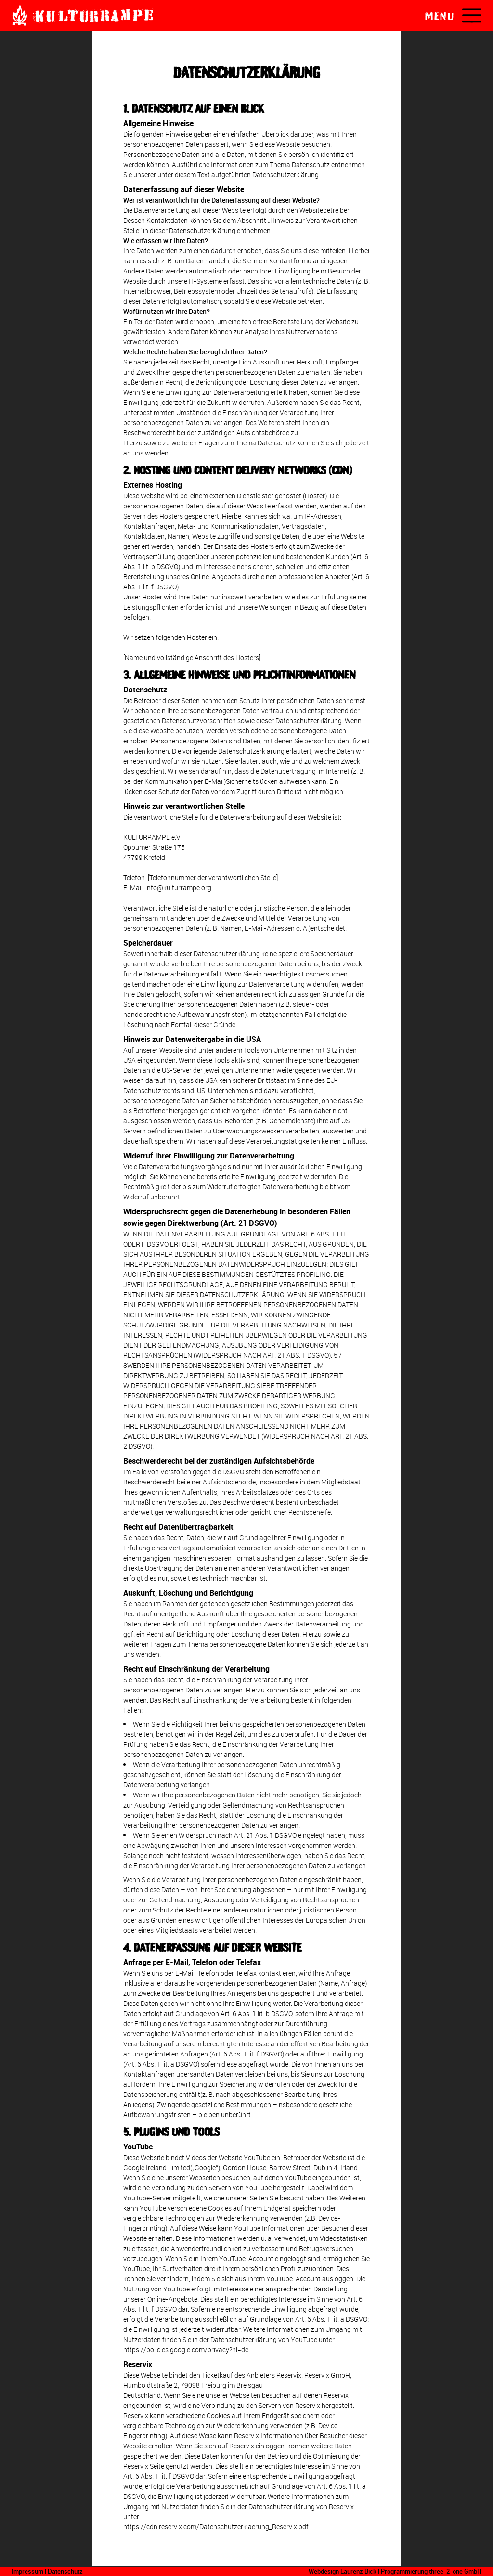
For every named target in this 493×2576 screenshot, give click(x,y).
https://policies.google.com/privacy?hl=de (185, 2349)
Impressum (27, 2571)
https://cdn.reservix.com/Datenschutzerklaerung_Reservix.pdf (216, 2526)
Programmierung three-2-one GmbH (431, 2571)
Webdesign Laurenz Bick (342, 2571)
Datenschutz (65, 2571)
